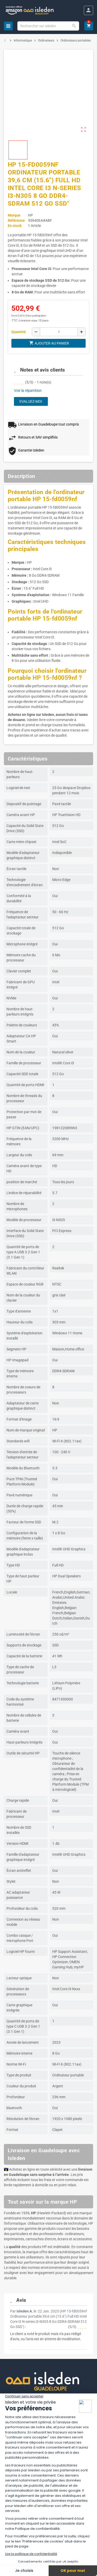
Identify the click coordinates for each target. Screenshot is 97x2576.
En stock (14, 226)
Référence (16, 220)
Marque (14, 215)
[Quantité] (59, 332)
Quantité (18, 332)
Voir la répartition (28, 390)
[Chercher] (48, 26)
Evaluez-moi (30, 401)
